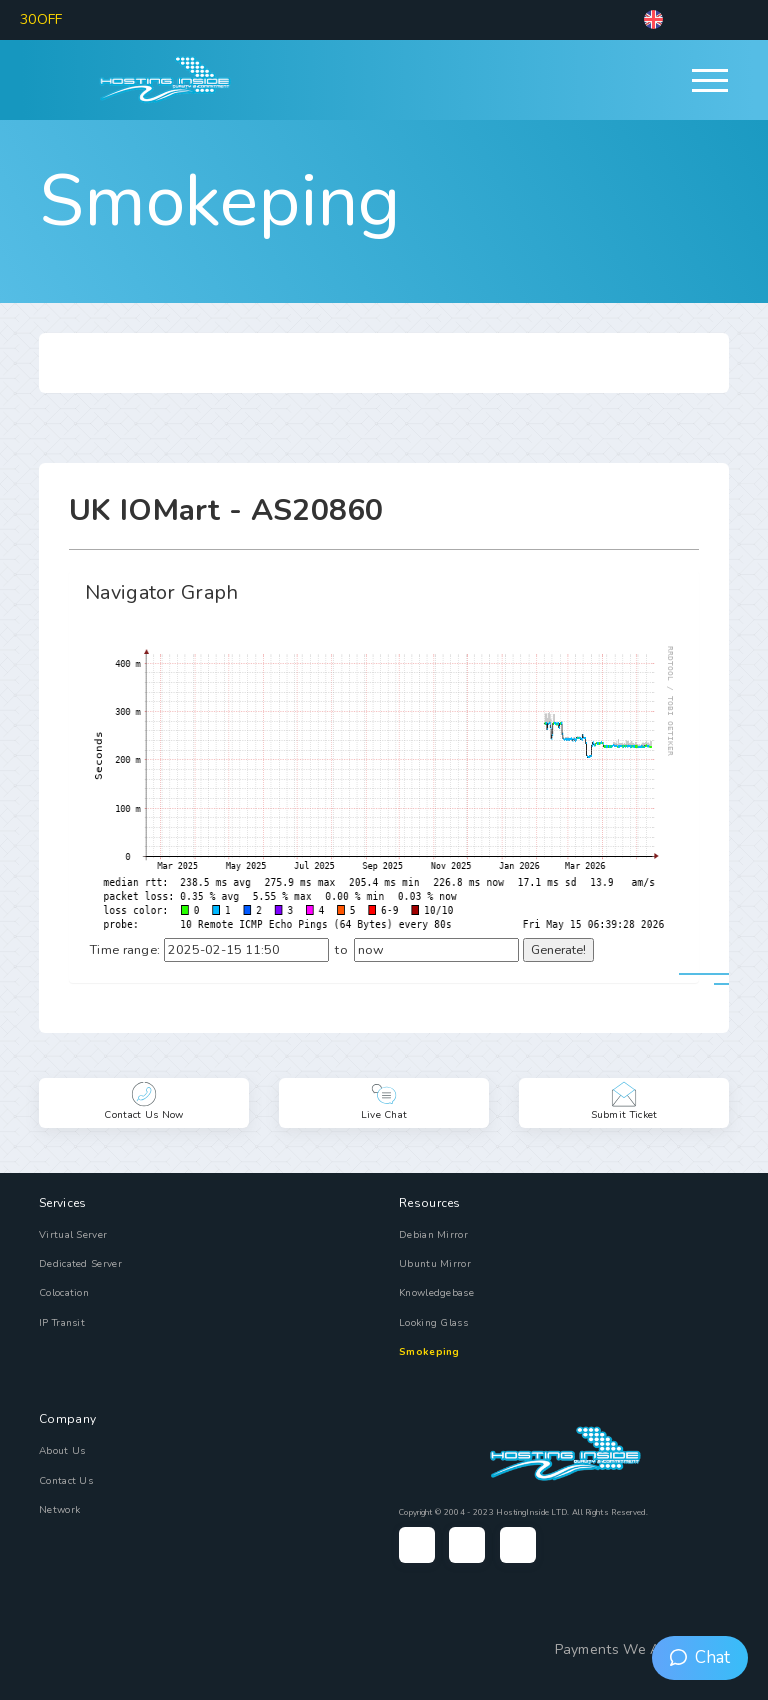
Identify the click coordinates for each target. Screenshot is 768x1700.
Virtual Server (73, 1235)
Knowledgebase (436, 1293)
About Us (62, 1451)
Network (59, 1510)
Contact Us (66, 1481)
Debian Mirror (433, 1235)
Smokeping (220, 201)
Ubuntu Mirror (435, 1264)
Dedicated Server (80, 1264)
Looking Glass (433, 1323)
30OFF (41, 19)
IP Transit (62, 1323)
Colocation (64, 1293)
